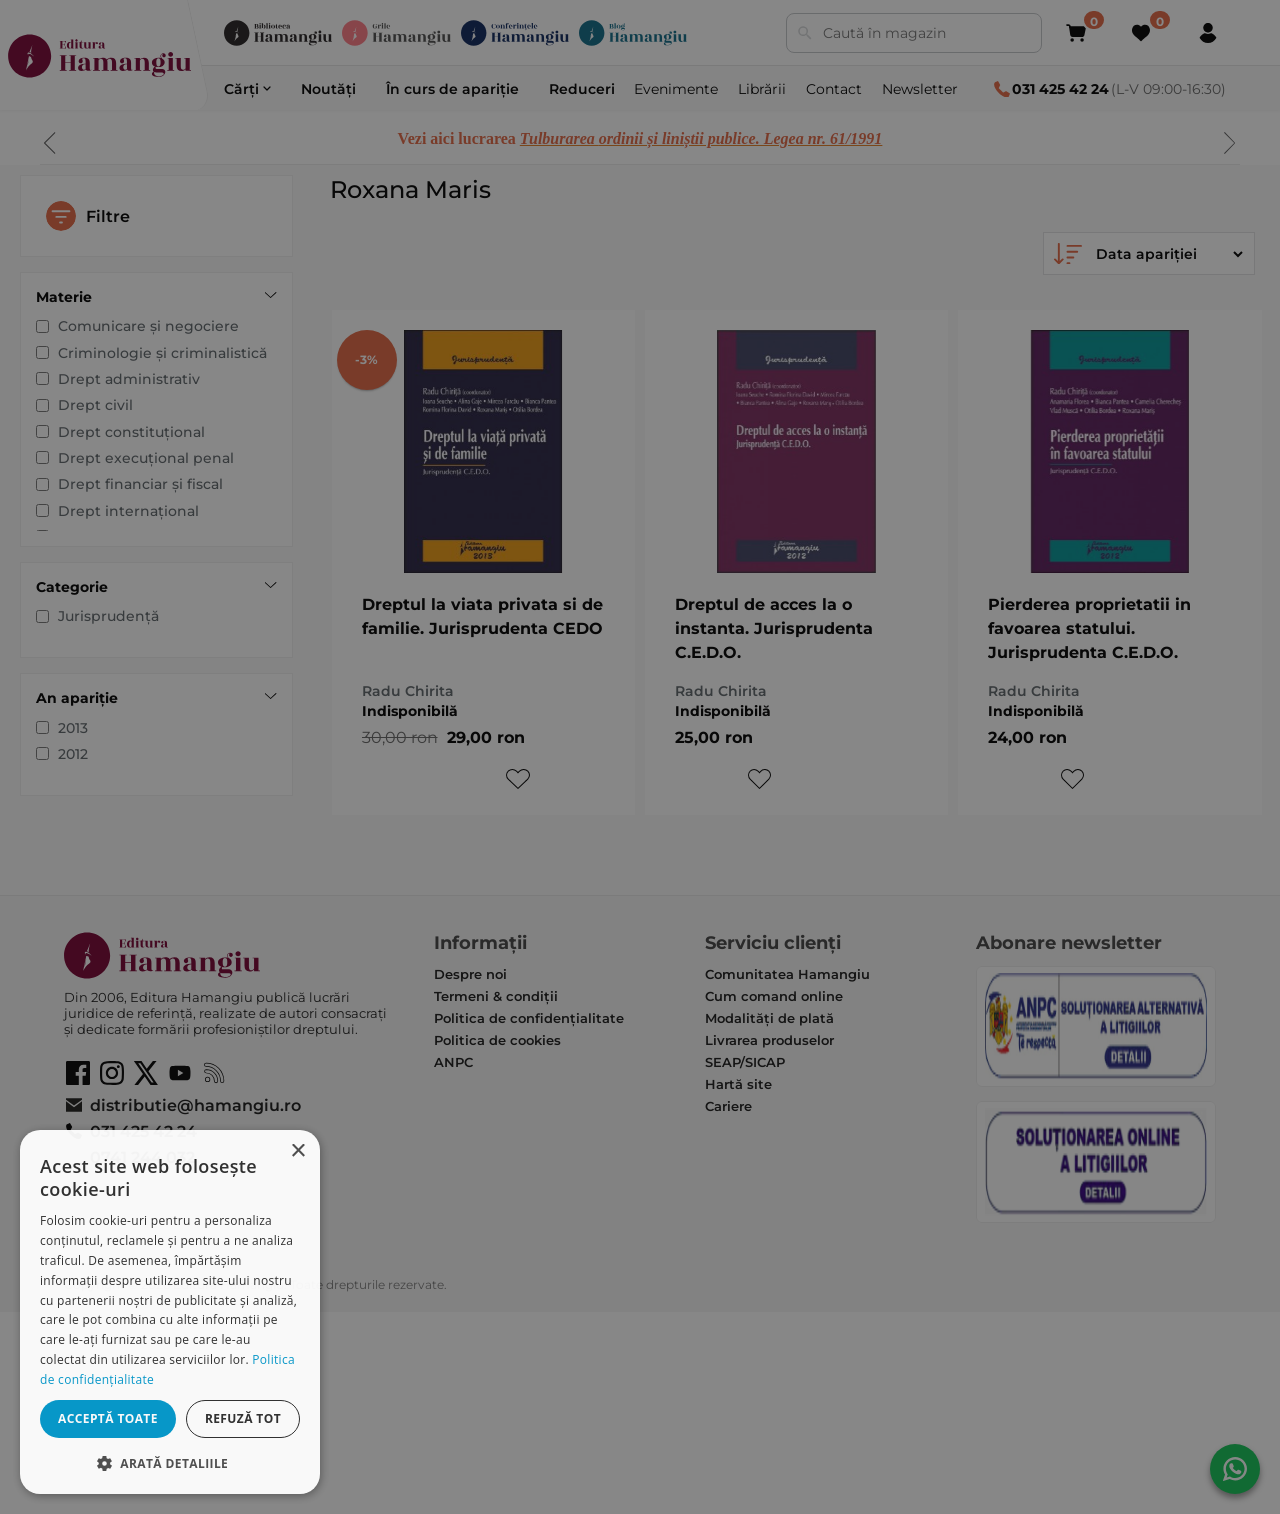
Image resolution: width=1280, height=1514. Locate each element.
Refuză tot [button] (243, 1418)
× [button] (297, 1151)
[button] (170, 1462)
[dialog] (170, 1312)
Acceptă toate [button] (108, 1418)
